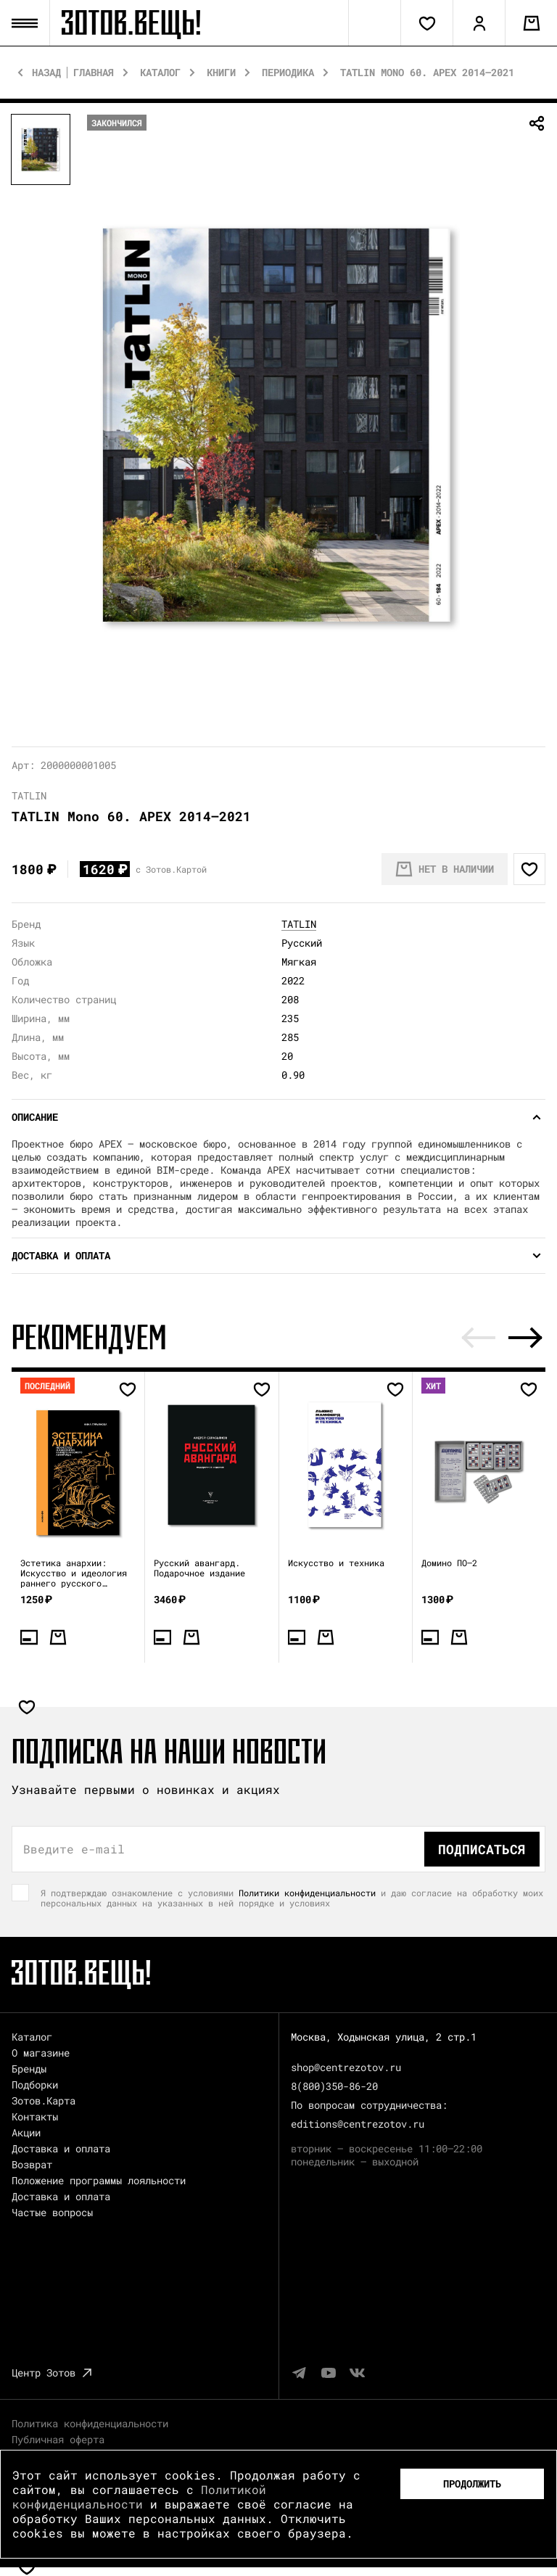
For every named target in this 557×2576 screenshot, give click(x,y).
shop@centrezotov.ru (346, 2067)
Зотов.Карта (43, 2100)
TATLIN (298, 924)
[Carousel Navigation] (501, 1337)
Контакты (35, 2116)
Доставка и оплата (61, 2148)
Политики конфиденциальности (307, 1892)
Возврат (32, 2164)
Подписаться (482, 1849)
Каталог (160, 72)
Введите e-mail (74, 1849)
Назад (46, 72)
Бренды (29, 2068)
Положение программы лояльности (99, 2180)
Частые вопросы (52, 2212)
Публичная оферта (58, 2439)
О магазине (41, 2052)
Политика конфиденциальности (90, 2423)
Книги (221, 72)
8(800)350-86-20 (334, 2086)
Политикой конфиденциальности (139, 2496)
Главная (93, 72)
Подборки (35, 2084)
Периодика (288, 72)
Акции (26, 2132)
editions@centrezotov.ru (357, 2124)
